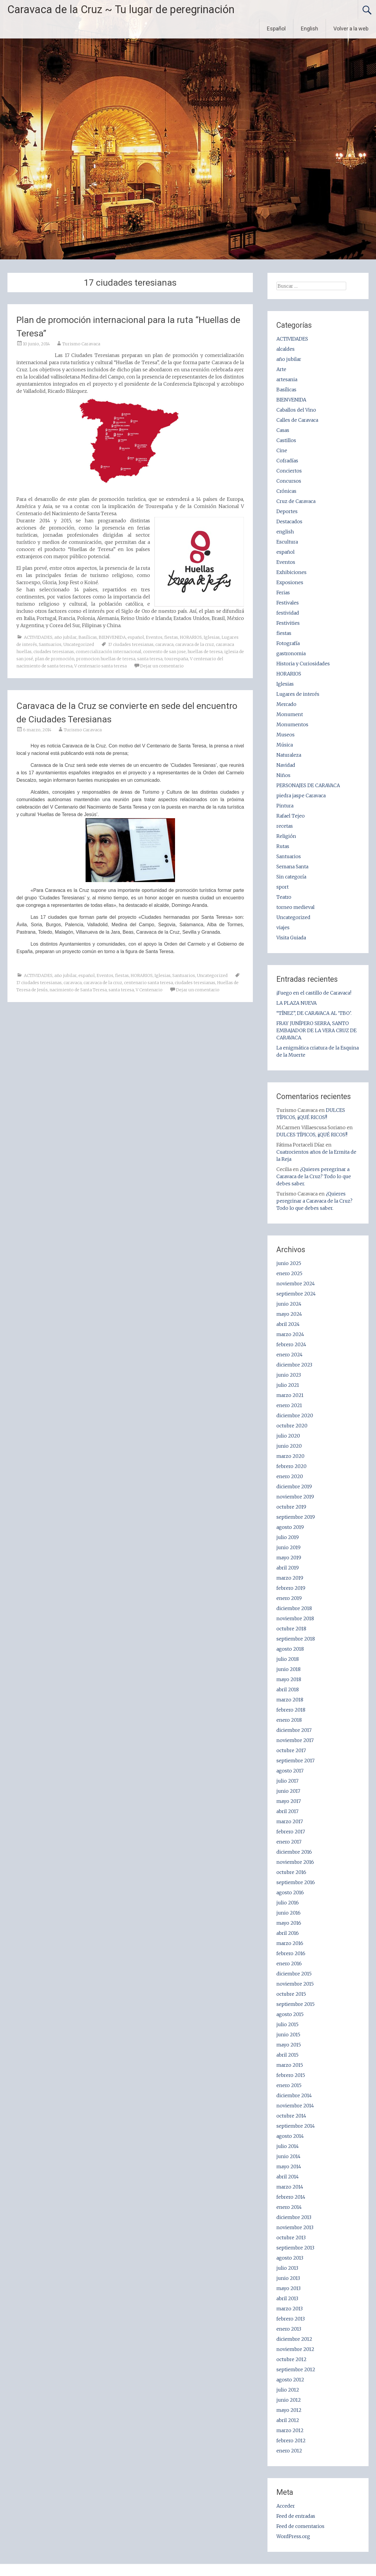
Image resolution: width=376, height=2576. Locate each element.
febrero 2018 (290, 1710)
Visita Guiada (291, 938)
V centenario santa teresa (100, 666)
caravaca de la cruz (194, 644)
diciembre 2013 (293, 2217)
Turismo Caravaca (81, 344)
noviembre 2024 (295, 1284)
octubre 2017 (291, 1750)
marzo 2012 (290, 2430)
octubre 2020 (291, 1426)
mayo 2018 (288, 1679)
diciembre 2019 (294, 1486)
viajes (283, 927)
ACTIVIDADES (38, 637)
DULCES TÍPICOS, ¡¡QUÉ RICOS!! (311, 1135)
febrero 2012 (291, 2440)
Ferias (283, 592)
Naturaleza (288, 755)
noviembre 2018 (295, 1618)
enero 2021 (289, 1405)
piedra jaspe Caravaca (301, 795)
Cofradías (287, 461)
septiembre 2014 (295, 2126)
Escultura (287, 542)
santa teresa (150, 658)
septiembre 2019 (295, 1517)
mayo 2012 (288, 2410)
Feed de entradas (295, 2516)
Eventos (154, 637)
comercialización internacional (108, 651)
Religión (286, 836)
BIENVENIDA (112, 637)
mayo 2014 (288, 2166)
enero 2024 (289, 1355)
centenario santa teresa (148, 982)
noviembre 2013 (294, 2227)
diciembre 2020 (294, 1415)
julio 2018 (287, 1659)
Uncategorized (78, 644)
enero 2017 (288, 1842)
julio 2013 (287, 2268)
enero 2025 (289, 1273)
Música (284, 745)
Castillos (286, 440)
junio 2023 (288, 1375)
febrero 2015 (290, 2075)
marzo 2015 (289, 2065)
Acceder (285, 2506)
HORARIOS (191, 637)
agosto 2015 (290, 2014)
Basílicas (87, 637)
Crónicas (286, 491)
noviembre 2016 (295, 1862)
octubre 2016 (291, 1872)
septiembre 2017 (295, 1761)
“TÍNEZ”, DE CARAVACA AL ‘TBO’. (314, 1013)
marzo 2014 (289, 2187)
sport (282, 887)
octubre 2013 (291, 2237)
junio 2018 (288, 1669)
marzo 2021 (290, 1395)
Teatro (283, 897)
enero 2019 (289, 1598)
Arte (281, 369)
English (309, 28)
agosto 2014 (290, 2136)
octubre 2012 (291, 2359)
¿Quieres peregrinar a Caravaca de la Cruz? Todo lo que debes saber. (313, 1176)
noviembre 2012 (295, 2349)
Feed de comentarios (300, 2526)
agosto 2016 (290, 1892)
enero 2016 (289, 1963)
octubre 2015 (291, 1994)
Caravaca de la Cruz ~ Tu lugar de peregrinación (120, 9)
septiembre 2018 (295, 1639)
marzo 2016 (289, 1943)
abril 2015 (287, 2055)
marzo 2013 (289, 2309)
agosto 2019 (290, 1527)
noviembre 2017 (295, 1740)
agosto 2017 (290, 1771)
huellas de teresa (205, 651)
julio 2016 (287, 1903)
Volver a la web (351, 28)
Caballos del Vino (296, 410)
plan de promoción (54, 658)
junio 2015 (288, 2035)
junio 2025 (288, 1263)
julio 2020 (288, 1436)
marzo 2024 (290, 1334)
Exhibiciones (291, 572)
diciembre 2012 (294, 2339)
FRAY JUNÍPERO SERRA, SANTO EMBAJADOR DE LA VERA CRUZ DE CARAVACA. (316, 1030)
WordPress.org (293, 2536)
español (136, 637)
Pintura (284, 806)
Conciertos (289, 471)
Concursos (288, 481)
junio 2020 (289, 1446)
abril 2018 (287, 1689)
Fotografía (288, 643)
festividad (287, 613)
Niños (283, 775)
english (285, 532)
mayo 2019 (288, 1558)
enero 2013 (288, 2329)
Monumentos (292, 724)
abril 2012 (287, 2420)
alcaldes (285, 349)
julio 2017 (287, 1781)
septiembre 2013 (295, 2248)
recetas (284, 826)
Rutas (282, 846)
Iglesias (212, 637)
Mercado (286, 704)
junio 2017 (288, 1791)
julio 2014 (287, 2146)
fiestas (171, 637)
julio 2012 (287, 2390)
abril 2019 (287, 1568)
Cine (281, 450)
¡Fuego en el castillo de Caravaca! (313, 993)
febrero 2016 (290, 1953)
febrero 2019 (290, 1588)
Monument (289, 714)
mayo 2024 (289, 1314)
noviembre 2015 (295, 1984)
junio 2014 (288, 2156)
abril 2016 (287, 1933)
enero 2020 (289, 1476)
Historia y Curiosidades (303, 664)
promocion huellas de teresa (105, 658)
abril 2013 (287, 2298)
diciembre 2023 (294, 1365)
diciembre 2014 (294, 2095)
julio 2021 (287, 1385)
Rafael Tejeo (290, 816)
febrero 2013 (290, 2319)
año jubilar (65, 637)
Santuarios (50, 644)
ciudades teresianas (53, 651)
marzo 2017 (289, 1821)
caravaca (164, 644)
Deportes (287, 511)
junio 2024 (288, 1304)
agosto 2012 (290, 2380)
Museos (285, 735)
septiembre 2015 (295, 2004)
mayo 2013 (288, 2288)
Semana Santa (292, 867)
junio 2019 (288, 1547)
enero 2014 (289, 2207)
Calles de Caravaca (297, 420)
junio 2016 (288, 1913)
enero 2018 (289, 1720)
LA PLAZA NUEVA (296, 1003)
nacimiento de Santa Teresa (78, 989)
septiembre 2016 (295, 1882)
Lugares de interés (297, 694)
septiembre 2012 (295, 2369)
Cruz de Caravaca (295, 501)
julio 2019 (287, 1537)
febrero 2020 (291, 1466)
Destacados (289, 521)
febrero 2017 (290, 1832)
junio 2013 (288, 2278)
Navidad (285, 765)
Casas (282, 430)
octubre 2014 (291, 2116)
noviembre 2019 (295, 1497)
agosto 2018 (290, 1649)
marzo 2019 (289, 1578)
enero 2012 (289, 2451)
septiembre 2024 (296, 1294)
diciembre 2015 (294, 1974)
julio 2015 (287, 2024)
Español (276, 28)
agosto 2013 (289, 2258)
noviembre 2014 (295, 2106)
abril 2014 (287, 2177)
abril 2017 (287, 1811)
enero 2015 (288, 2085)
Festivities (288, 623)
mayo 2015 (288, 2045)
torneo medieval (295, 907)
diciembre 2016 (294, 1852)
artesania (286, 379)
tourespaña (176, 658)
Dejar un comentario (162, 666)
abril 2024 (288, 1324)
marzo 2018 (289, 1700)
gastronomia (291, 653)
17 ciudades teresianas (131, 644)
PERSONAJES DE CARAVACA (308, 785)
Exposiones (289, 582)
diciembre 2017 (294, 1730)
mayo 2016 (288, 1923)
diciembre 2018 (294, 1608)
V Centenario (149, 989)
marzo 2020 (290, 1456)
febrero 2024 (291, 1344)
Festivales (287, 603)
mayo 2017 (288, 1801)
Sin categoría (291, 877)
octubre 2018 (291, 1629)
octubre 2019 (291, 1507)
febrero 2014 (290, 2197)
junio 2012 (288, 2400)
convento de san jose (164, 651)
